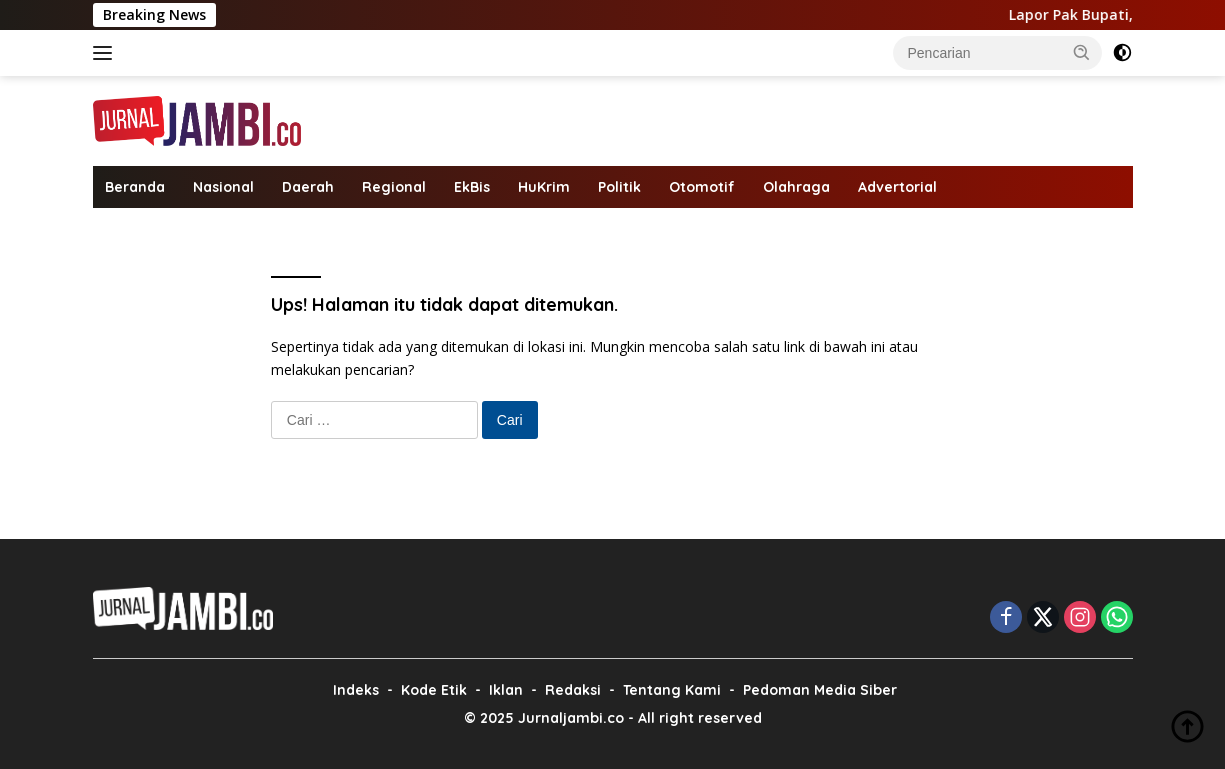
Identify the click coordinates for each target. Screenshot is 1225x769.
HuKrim (544, 187)
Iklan (506, 690)
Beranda (135, 187)
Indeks (356, 690)
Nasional (223, 187)
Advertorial (897, 187)
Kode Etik (434, 690)
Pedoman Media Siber (820, 690)
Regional (394, 187)
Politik (619, 187)
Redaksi (573, 690)
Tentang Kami (672, 690)
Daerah (308, 187)
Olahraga (796, 187)
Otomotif (702, 187)
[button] (1082, 52)
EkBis (472, 187)
